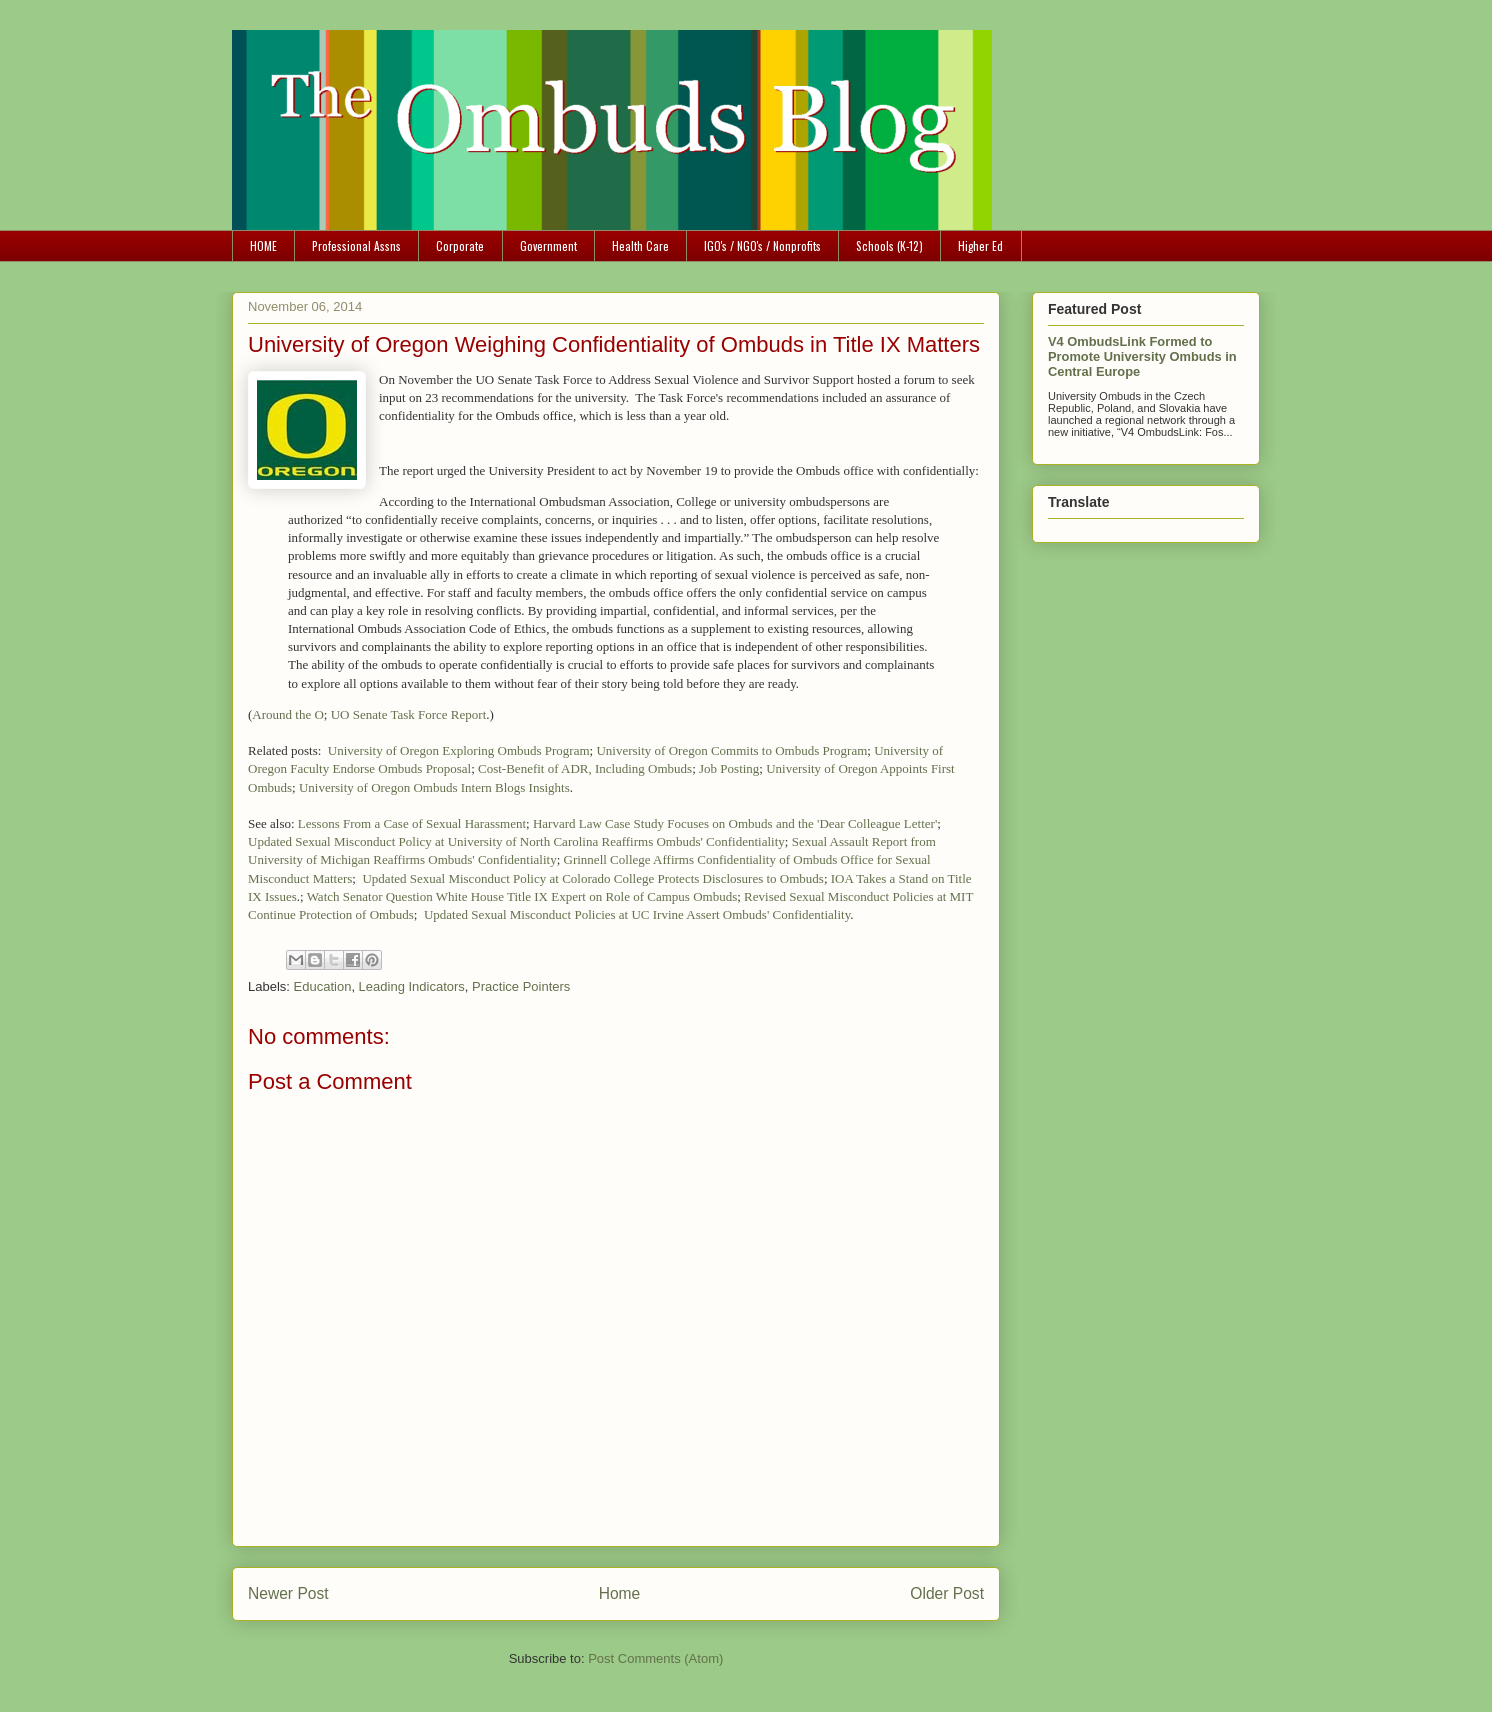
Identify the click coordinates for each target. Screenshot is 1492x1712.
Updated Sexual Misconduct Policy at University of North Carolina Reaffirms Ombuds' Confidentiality (516, 841)
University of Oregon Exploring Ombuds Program (459, 750)
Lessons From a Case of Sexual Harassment (412, 823)
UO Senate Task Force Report (409, 714)
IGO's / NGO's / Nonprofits (762, 245)
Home (620, 1593)
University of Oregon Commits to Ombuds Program (731, 750)
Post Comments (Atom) (655, 1658)
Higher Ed (980, 245)
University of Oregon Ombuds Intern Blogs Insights (434, 787)
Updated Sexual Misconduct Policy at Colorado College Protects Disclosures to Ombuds (592, 878)
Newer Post (288, 1593)
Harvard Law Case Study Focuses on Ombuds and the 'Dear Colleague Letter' (735, 823)
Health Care (640, 245)
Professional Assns (356, 245)
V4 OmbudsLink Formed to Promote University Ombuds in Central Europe (1142, 356)
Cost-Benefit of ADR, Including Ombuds (585, 768)
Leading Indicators (412, 986)
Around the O (288, 714)
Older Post (947, 1593)
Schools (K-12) (889, 245)
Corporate (460, 245)
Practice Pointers (521, 986)
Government (548, 245)
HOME (263, 245)
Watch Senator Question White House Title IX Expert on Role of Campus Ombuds (522, 896)
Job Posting (729, 768)
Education (323, 986)
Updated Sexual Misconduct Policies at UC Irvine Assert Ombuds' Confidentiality (637, 914)
